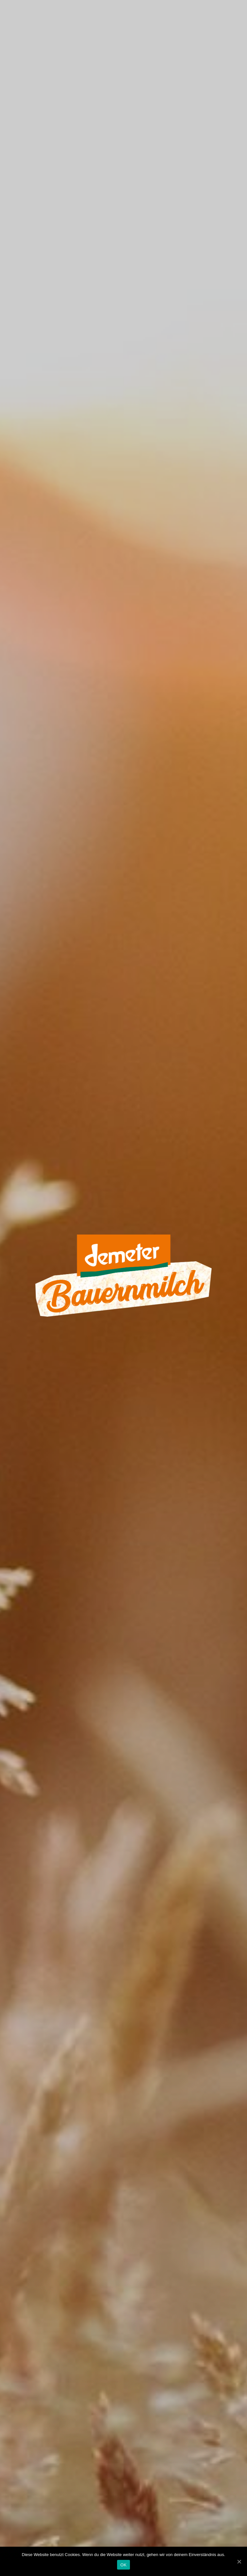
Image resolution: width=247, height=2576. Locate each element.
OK (123, 2564)
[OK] (239, 2561)
